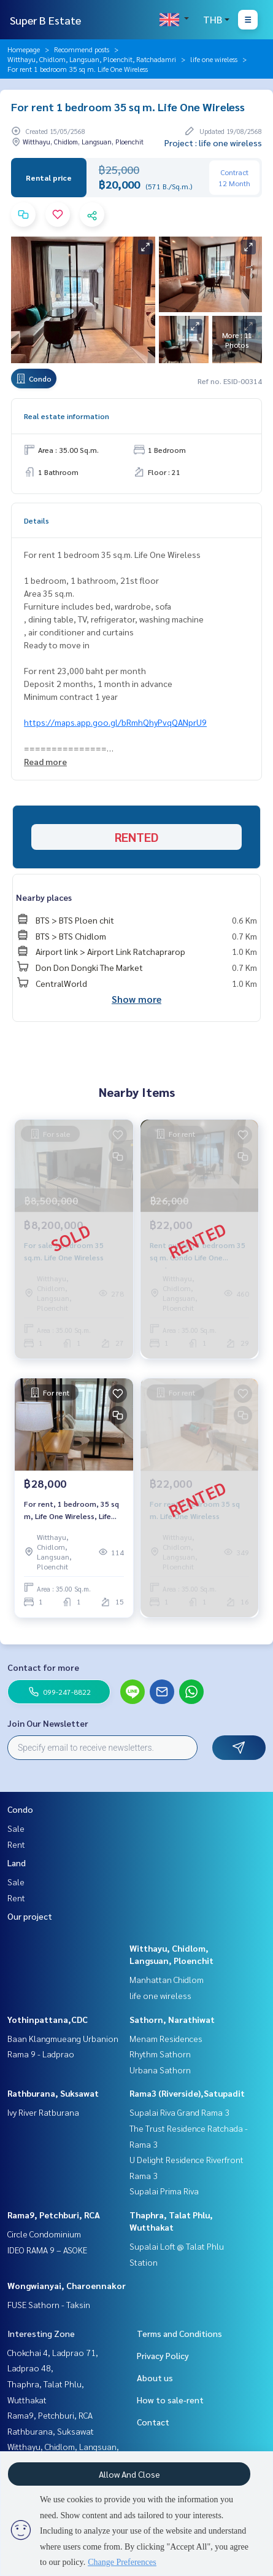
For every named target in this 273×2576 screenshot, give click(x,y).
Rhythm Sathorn (160, 2053)
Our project (29, 1916)
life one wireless (213, 59)
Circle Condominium (44, 2233)
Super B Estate (45, 20)
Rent (16, 1844)
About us (155, 2377)
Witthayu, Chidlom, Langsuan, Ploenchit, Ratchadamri (91, 59)
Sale (16, 1828)
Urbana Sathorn (160, 2069)
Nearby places (44, 897)
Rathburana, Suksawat (53, 2093)
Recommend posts (81, 49)
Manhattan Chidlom (166, 1979)
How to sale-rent (170, 2399)
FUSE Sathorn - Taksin (48, 2304)
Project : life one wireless (213, 142)
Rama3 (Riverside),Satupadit (187, 2093)
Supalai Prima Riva (164, 2190)
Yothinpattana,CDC (47, 2019)
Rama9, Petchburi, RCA (53, 2214)
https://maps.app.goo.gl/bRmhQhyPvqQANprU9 (115, 722)
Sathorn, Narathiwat (172, 2019)
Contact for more (43, 1667)
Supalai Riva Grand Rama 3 (179, 2112)
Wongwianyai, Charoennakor (66, 2285)
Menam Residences (165, 2038)
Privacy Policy (163, 2355)
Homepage (23, 49)
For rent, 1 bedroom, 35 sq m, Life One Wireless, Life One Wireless (71, 1510)
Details (36, 520)
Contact (153, 2421)
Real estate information (66, 416)
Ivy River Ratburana (43, 2112)
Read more (45, 761)
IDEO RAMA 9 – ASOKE (47, 2249)
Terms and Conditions (179, 2333)
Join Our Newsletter (47, 1723)
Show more (136, 998)
